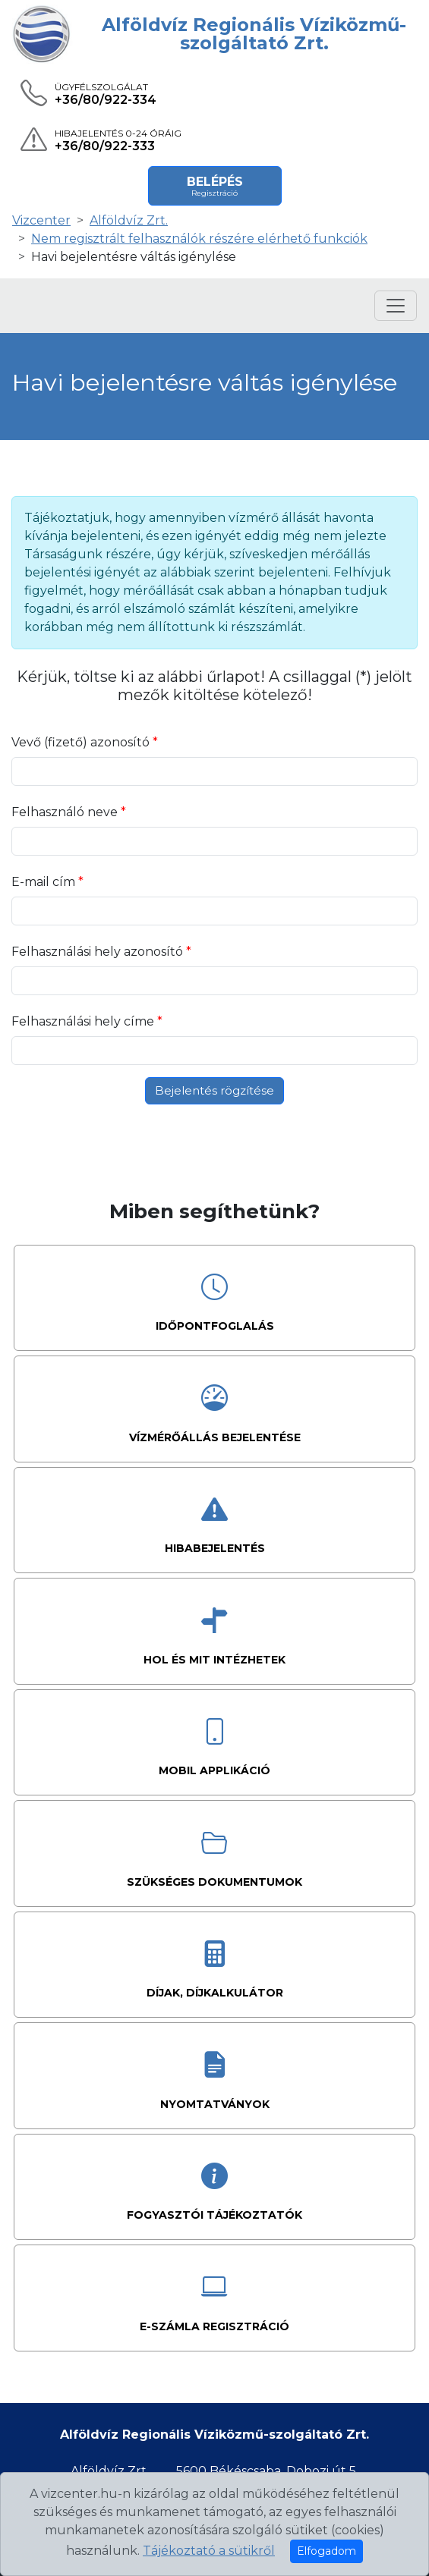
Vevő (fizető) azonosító (82, 742)
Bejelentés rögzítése (214, 1090)
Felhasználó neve (66, 812)
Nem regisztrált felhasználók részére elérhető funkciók (199, 238)
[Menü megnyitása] (395, 306)
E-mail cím (44, 882)
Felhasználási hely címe (84, 1021)
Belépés (215, 186)
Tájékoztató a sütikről (209, 2550)
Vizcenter (41, 220)
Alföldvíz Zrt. (129, 220)
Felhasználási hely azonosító (98, 951)
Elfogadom (326, 2551)
